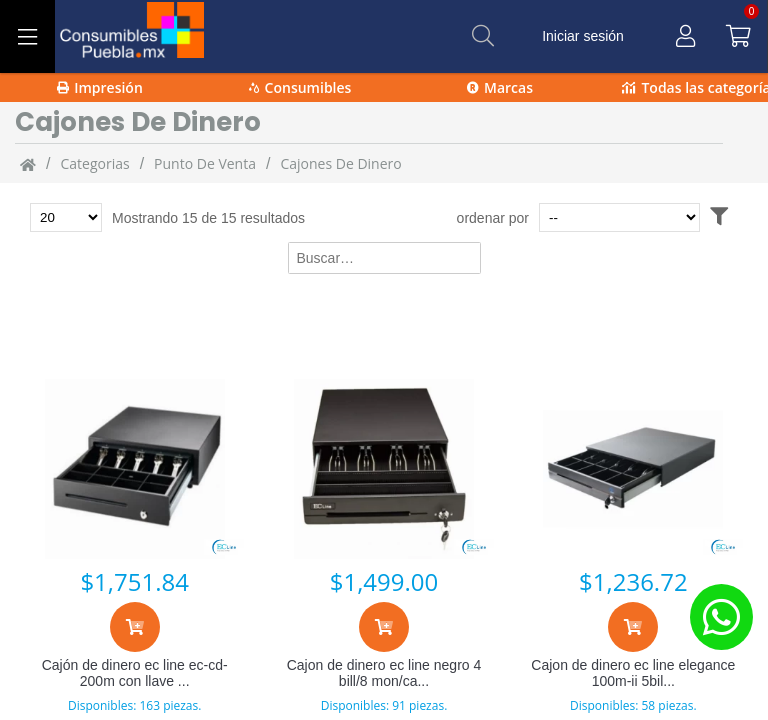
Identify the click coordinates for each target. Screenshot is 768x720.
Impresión (100, 87)
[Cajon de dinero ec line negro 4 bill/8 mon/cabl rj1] (383, 469)
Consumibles (300, 87)
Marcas (500, 87)
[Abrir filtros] (719, 217)
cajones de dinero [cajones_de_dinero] (340, 163)
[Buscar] (483, 36)
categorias (94, 163)
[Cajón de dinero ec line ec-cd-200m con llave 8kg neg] (134, 469)
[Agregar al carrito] (135, 627)
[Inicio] (28, 164)
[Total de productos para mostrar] (66, 217)
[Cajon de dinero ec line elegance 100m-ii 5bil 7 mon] (633, 469)
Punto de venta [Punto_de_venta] (205, 163)
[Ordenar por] (619, 217)
